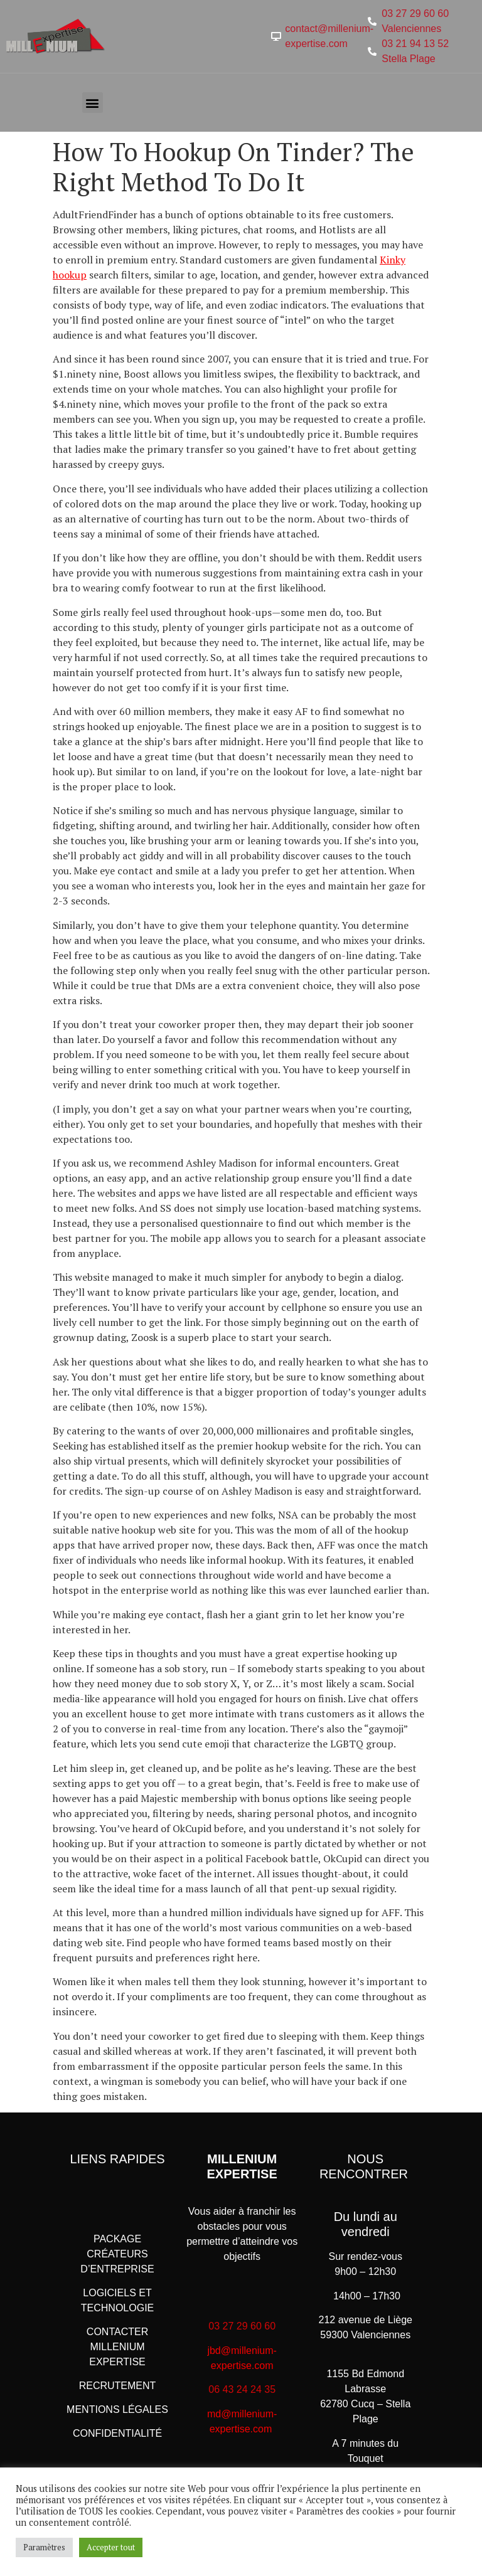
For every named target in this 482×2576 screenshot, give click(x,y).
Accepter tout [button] (111, 2547)
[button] (92, 102)
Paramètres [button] (44, 2547)
